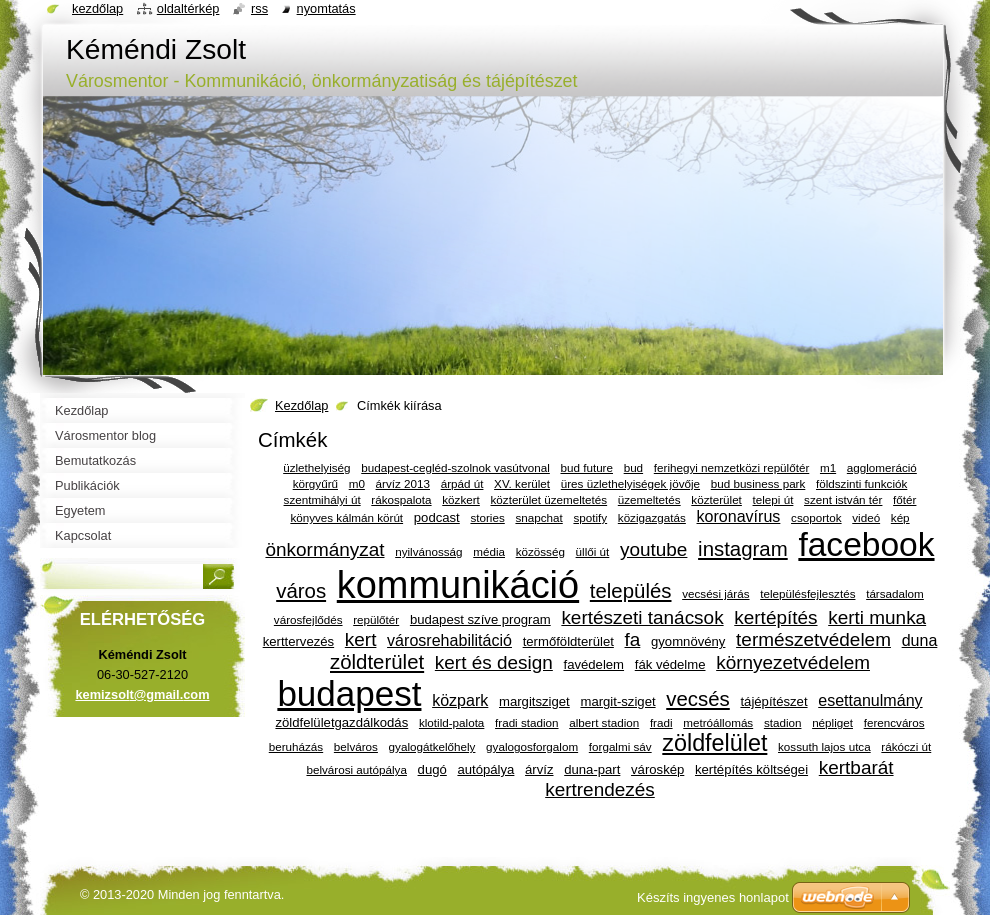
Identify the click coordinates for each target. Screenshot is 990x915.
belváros (356, 746)
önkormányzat (324, 549)
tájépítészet (773, 701)
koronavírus (739, 516)
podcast (437, 517)
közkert (461, 499)
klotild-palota (451, 722)
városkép (657, 769)
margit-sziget (617, 701)
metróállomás (718, 722)
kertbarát (856, 767)
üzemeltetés (649, 499)
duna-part (592, 769)
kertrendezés (600, 789)
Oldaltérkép (188, 8)
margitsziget (534, 701)
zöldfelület (714, 743)
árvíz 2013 (403, 483)
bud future (586, 467)
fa (633, 639)
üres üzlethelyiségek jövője (630, 483)
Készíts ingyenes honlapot (713, 897)
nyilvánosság (428, 551)
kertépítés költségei (751, 769)
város (301, 591)
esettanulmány (870, 700)
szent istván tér (843, 499)
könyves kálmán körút (346, 517)
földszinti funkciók (861, 483)
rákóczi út (906, 746)
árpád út (462, 483)
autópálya (485, 769)
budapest (349, 693)
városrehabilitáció (449, 640)
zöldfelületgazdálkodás (341, 722)
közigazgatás (652, 517)
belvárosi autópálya (356, 769)
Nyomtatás (326, 8)
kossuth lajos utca (824, 746)
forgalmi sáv (620, 746)
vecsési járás (715, 593)
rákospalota (401, 499)
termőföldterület (568, 641)
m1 (828, 467)
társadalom (895, 593)
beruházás (296, 746)
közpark (460, 700)
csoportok (816, 517)
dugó (432, 769)
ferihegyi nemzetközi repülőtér (732, 467)
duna (920, 640)
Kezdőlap (301, 405)
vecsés (698, 699)
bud (633, 467)
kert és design (494, 662)
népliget (832, 722)
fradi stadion (527, 722)
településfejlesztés (807, 593)
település (631, 591)
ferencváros (894, 722)
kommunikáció (458, 585)
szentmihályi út (322, 499)
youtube (653, 549)
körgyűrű (315, 483)
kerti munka (877, 617)
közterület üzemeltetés (549, 499)
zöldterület (377, 662)
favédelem (594, 664)
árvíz (539, 769)
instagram (743, 549)
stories (487, 517)
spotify (590, 517)
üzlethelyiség (316, 467)
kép (900, 517)
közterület (716, 499)
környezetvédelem (793, 662)
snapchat (538, 517)
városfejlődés (308, 619)
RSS (259, 8)
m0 (357, 483)
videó (866, 517)
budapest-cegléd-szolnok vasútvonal (455, 467)
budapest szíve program (480, 619)
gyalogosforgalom (532, 746)
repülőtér (376, 619)
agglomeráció (882, 467)
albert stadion (604, 722)
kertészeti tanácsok (642, 617)
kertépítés (775, 617)
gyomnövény (688, 641)
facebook (866, 544)
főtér (904, 499)
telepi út (773, 499)
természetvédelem (813, 639)
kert (361, 639)
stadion (783, 722)
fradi (661, 722)
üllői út (593, 551)
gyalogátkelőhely (432, 746)
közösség (540, 551)
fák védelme (670, 664)
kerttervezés (298, 641)
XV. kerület (522, 483)
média (489, 551)
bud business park (758, 483)
